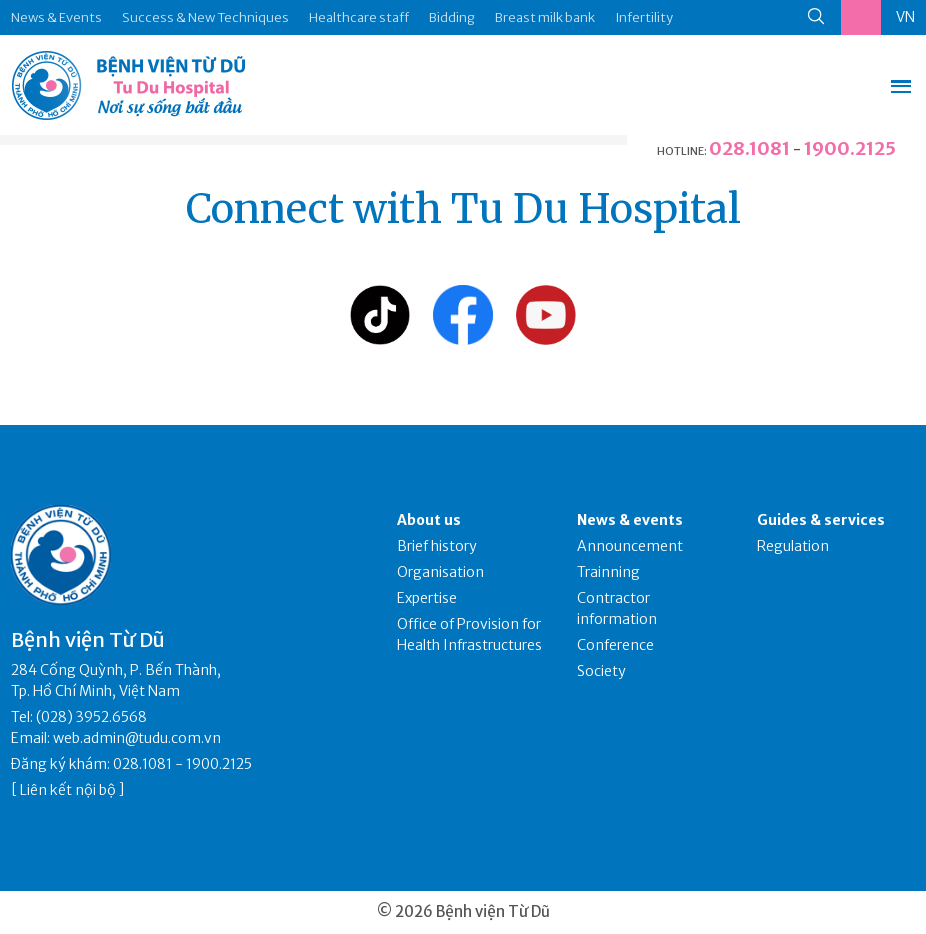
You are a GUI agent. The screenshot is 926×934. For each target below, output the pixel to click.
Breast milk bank (545, 17)
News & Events (56, 17)
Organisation (440, 572)
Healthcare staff (359, 17)
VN (905, 17)
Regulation (793, 546)
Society (601, 671)
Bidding (452, 17)
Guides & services (821, 520)
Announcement (630, 546)
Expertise (427, 598)
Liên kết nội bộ (68, 790)
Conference (615, 645)
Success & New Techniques (205, 17)
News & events (630, 520)
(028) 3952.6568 (91, 717)
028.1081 (749, 148)
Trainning (608, 572)
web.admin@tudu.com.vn (137, 738)
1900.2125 (850, 148)
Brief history (437, 546)
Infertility (644, 17)
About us (429, 520)
